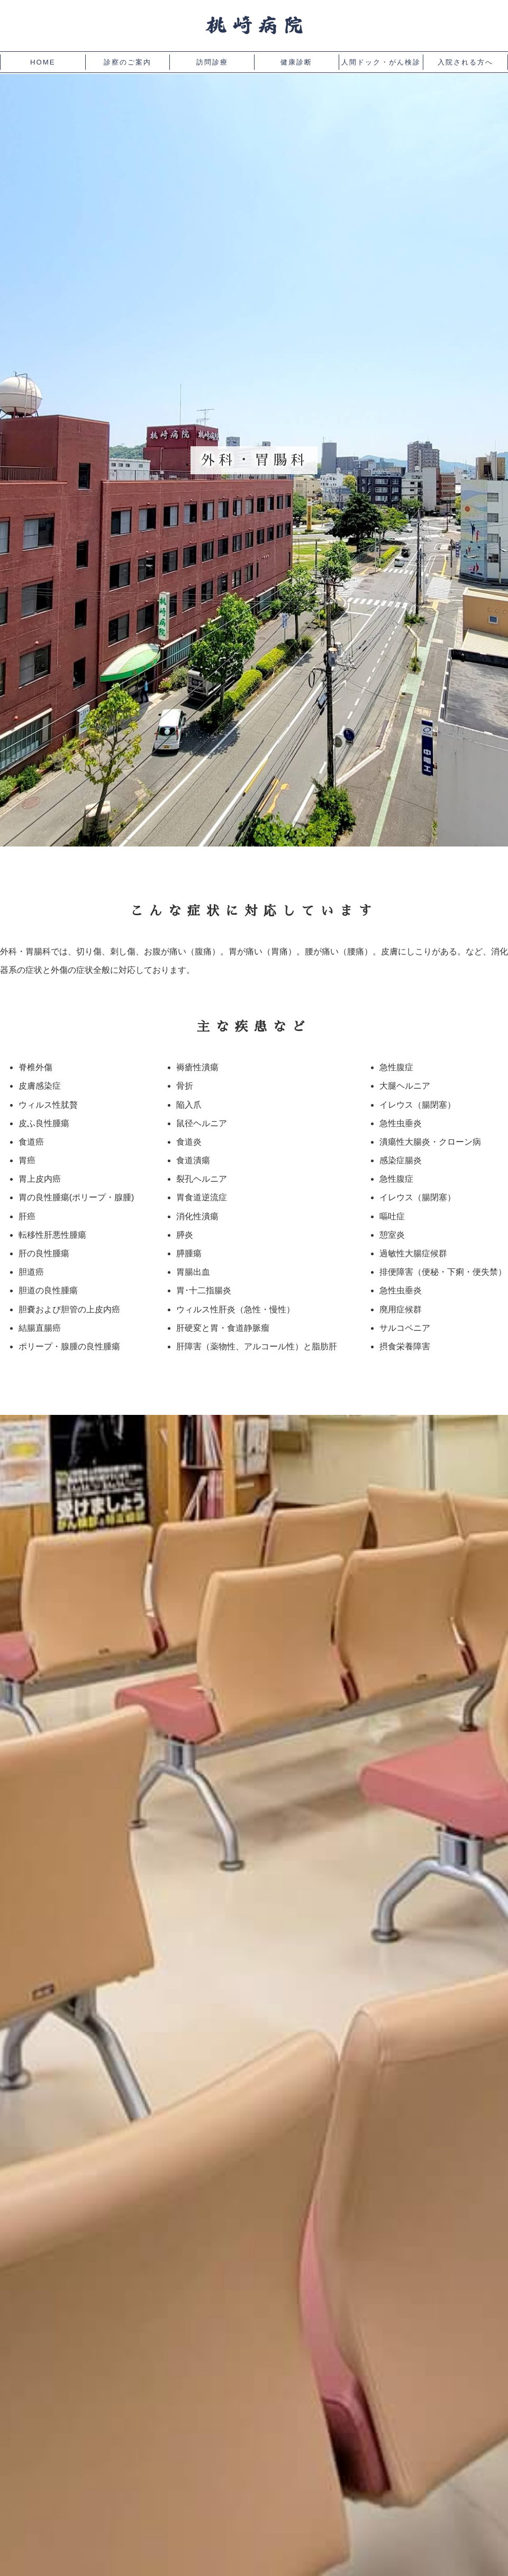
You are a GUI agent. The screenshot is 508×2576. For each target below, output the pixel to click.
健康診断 (296, 62)
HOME (43, 62)
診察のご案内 (127, 62)
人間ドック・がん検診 (381, 62)
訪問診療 (212, 62)
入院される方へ (465, 62)
